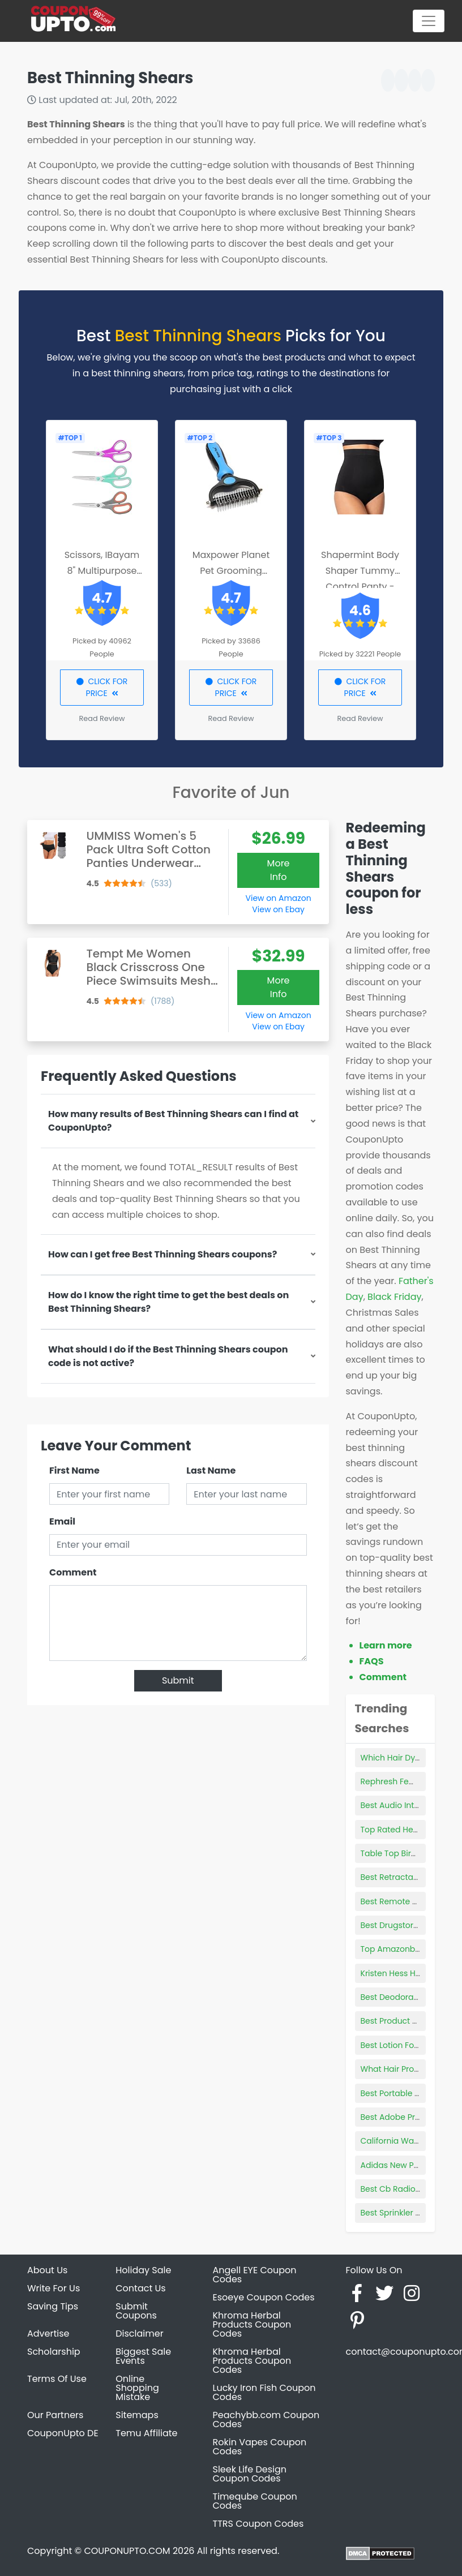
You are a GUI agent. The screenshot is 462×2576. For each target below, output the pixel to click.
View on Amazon (278, 898)
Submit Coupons (136, 2311)
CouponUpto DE (63, 2433)
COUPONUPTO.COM (127, 2550)
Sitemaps (137, 2415)
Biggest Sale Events (143, 2356)
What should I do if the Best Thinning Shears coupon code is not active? (168, 1356)
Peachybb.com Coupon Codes (266, 2419)
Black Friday (394, 1296)
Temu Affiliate (146, 2433)
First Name (74, 1470)
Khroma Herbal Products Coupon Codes (252, 2324)
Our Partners (55, 2415)
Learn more (386, 1645)
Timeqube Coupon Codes (255, 2501)
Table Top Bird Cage (400, 1853)
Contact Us (140, 2288)
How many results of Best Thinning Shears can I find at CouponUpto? (173, 1120)
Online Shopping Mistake (137, 2387)
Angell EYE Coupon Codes (255, 2275)
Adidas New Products (402, 2165)
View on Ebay (278, 909)
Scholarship (53, 2351)
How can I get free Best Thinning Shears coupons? (162, 1254)
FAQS (372, 1661)
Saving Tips (52, 2306)
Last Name (211, 1470)
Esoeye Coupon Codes (264, 2297)
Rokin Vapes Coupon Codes (260, 2447)
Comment (72, 1572)
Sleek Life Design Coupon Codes (250, 2474)
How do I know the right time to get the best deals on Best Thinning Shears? (168, 1302)
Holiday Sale (143, 2270)
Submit (178, 1680)
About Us (47, 2270)
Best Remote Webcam (405, 1901)
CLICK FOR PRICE (102, 687)
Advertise (48, 2333)
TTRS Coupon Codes (258, 2523)
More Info (278, 870)
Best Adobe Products (402, 2117)
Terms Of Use (57, 2378)
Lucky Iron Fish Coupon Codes (264, 2392)
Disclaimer (139, 2333)
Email (62, 1521)
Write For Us (53, 2288)
